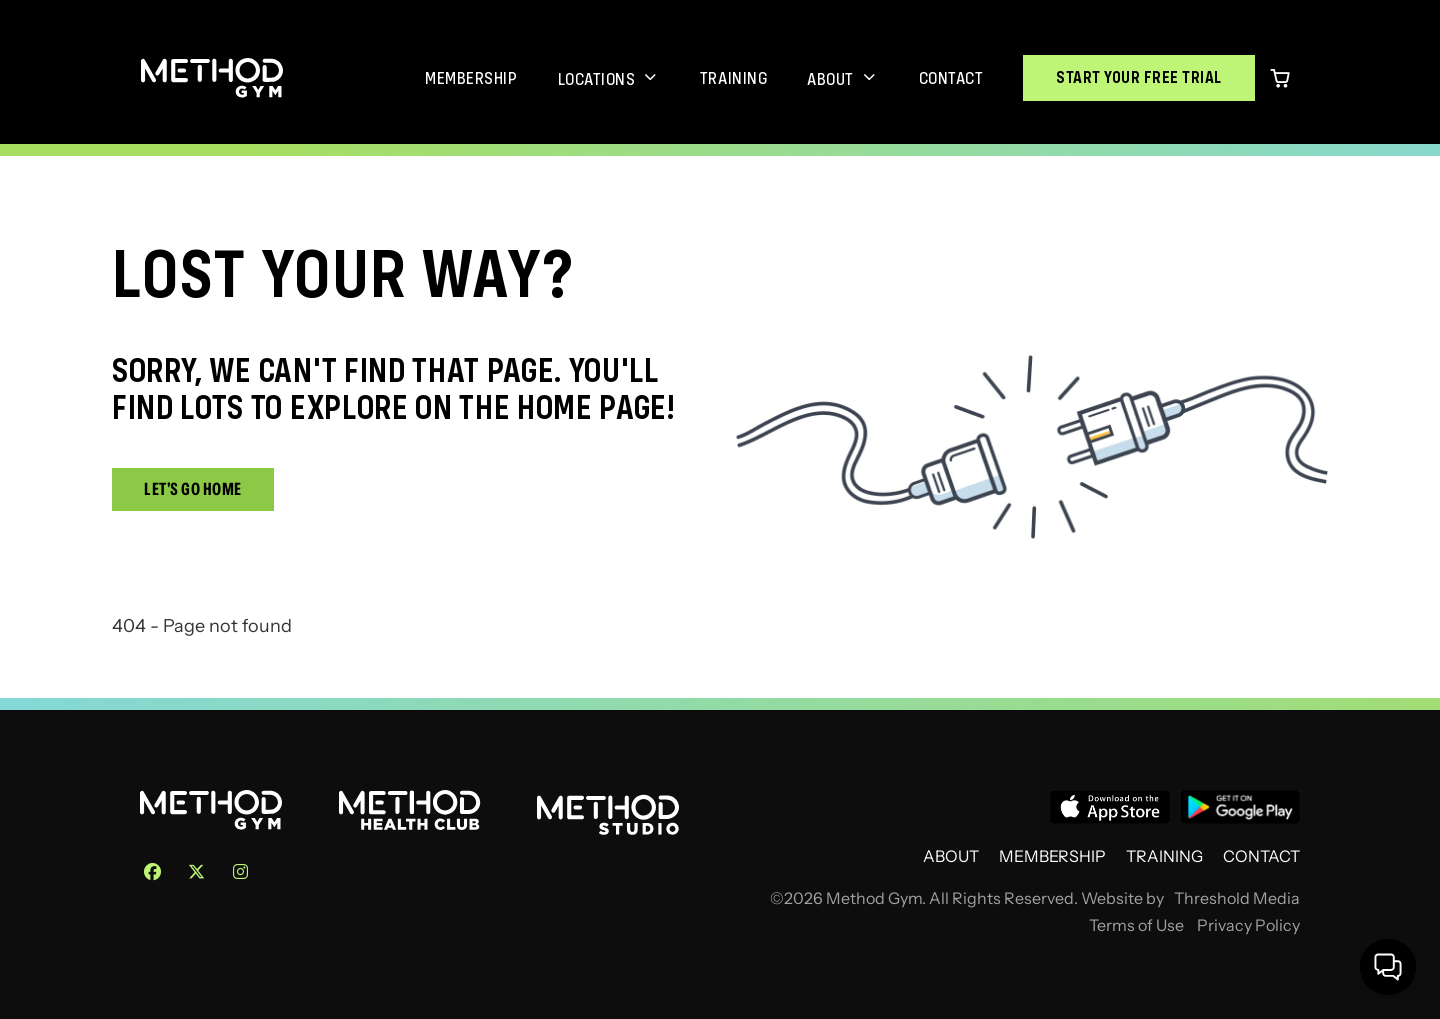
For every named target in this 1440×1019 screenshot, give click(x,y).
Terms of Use (1136, 925)
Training (733, 78)
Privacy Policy (1248, 925)
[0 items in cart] (1280, 78)
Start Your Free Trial (1139, 77)
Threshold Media (1237, 898)
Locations (597, 79)
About (830, 79)
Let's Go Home (193, 489)
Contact (951, 78)
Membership (471, 78)
